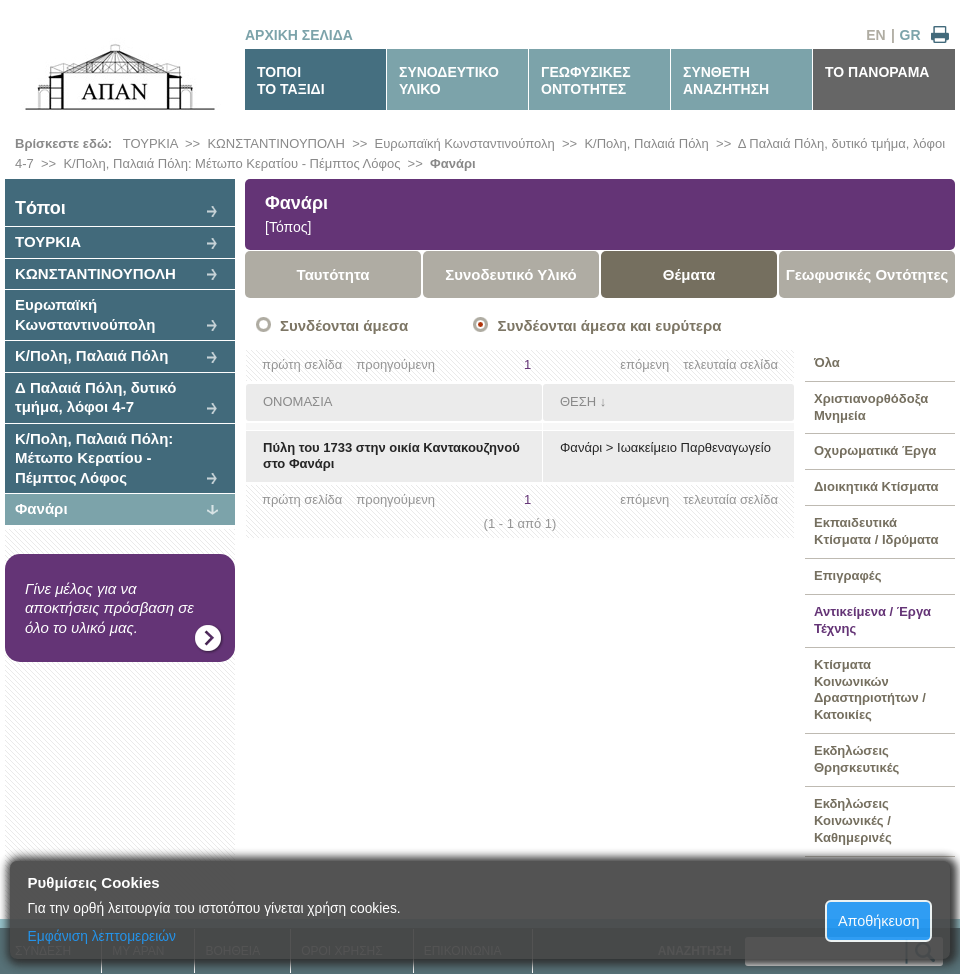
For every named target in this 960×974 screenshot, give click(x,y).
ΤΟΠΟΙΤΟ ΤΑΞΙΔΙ (291, 80)
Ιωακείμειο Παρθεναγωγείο (694, 447)
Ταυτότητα (333, 274)
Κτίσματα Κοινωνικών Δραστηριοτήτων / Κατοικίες (870, 690)
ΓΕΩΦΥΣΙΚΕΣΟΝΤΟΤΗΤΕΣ (586, 80)
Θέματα (689, 274)
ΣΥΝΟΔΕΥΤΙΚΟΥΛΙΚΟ (449, 80)
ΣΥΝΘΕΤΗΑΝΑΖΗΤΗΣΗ (726, 80)
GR (910, 35)
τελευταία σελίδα (730, 364)
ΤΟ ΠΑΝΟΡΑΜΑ (877, 72)
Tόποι (40, 208)
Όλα (827, 362)
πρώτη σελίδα (302, 364)
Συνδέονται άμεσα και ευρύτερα (609, 325)
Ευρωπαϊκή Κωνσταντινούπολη (465, 143)
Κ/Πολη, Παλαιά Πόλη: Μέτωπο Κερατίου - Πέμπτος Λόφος (231, 163)
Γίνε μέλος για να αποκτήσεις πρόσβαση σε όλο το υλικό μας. (109, 608)
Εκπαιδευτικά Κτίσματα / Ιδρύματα (876, 531)
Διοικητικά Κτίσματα (876, 486)
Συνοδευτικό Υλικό (511, 274)
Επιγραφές (847, 575)
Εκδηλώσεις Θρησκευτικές (856, 759)
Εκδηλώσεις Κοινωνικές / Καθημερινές (853, 820)
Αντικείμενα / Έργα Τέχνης (872, 620)
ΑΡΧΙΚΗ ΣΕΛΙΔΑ (299, 35)
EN (875, 35)
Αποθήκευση (879, 921)
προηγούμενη (395, 364)
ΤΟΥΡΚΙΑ (150, 143)
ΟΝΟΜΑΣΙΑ (297, 401)
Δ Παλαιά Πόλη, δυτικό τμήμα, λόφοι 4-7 (96, 397)
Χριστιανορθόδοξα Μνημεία (871, 407)
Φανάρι (453, 163)
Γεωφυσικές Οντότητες (867, 274)
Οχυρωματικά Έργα (875, 450)
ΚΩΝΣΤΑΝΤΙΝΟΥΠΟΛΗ (276, 143)
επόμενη (644, 364)
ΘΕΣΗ (578, 401)
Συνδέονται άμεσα (344, 325)
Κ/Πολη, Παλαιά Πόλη (646, 143)
